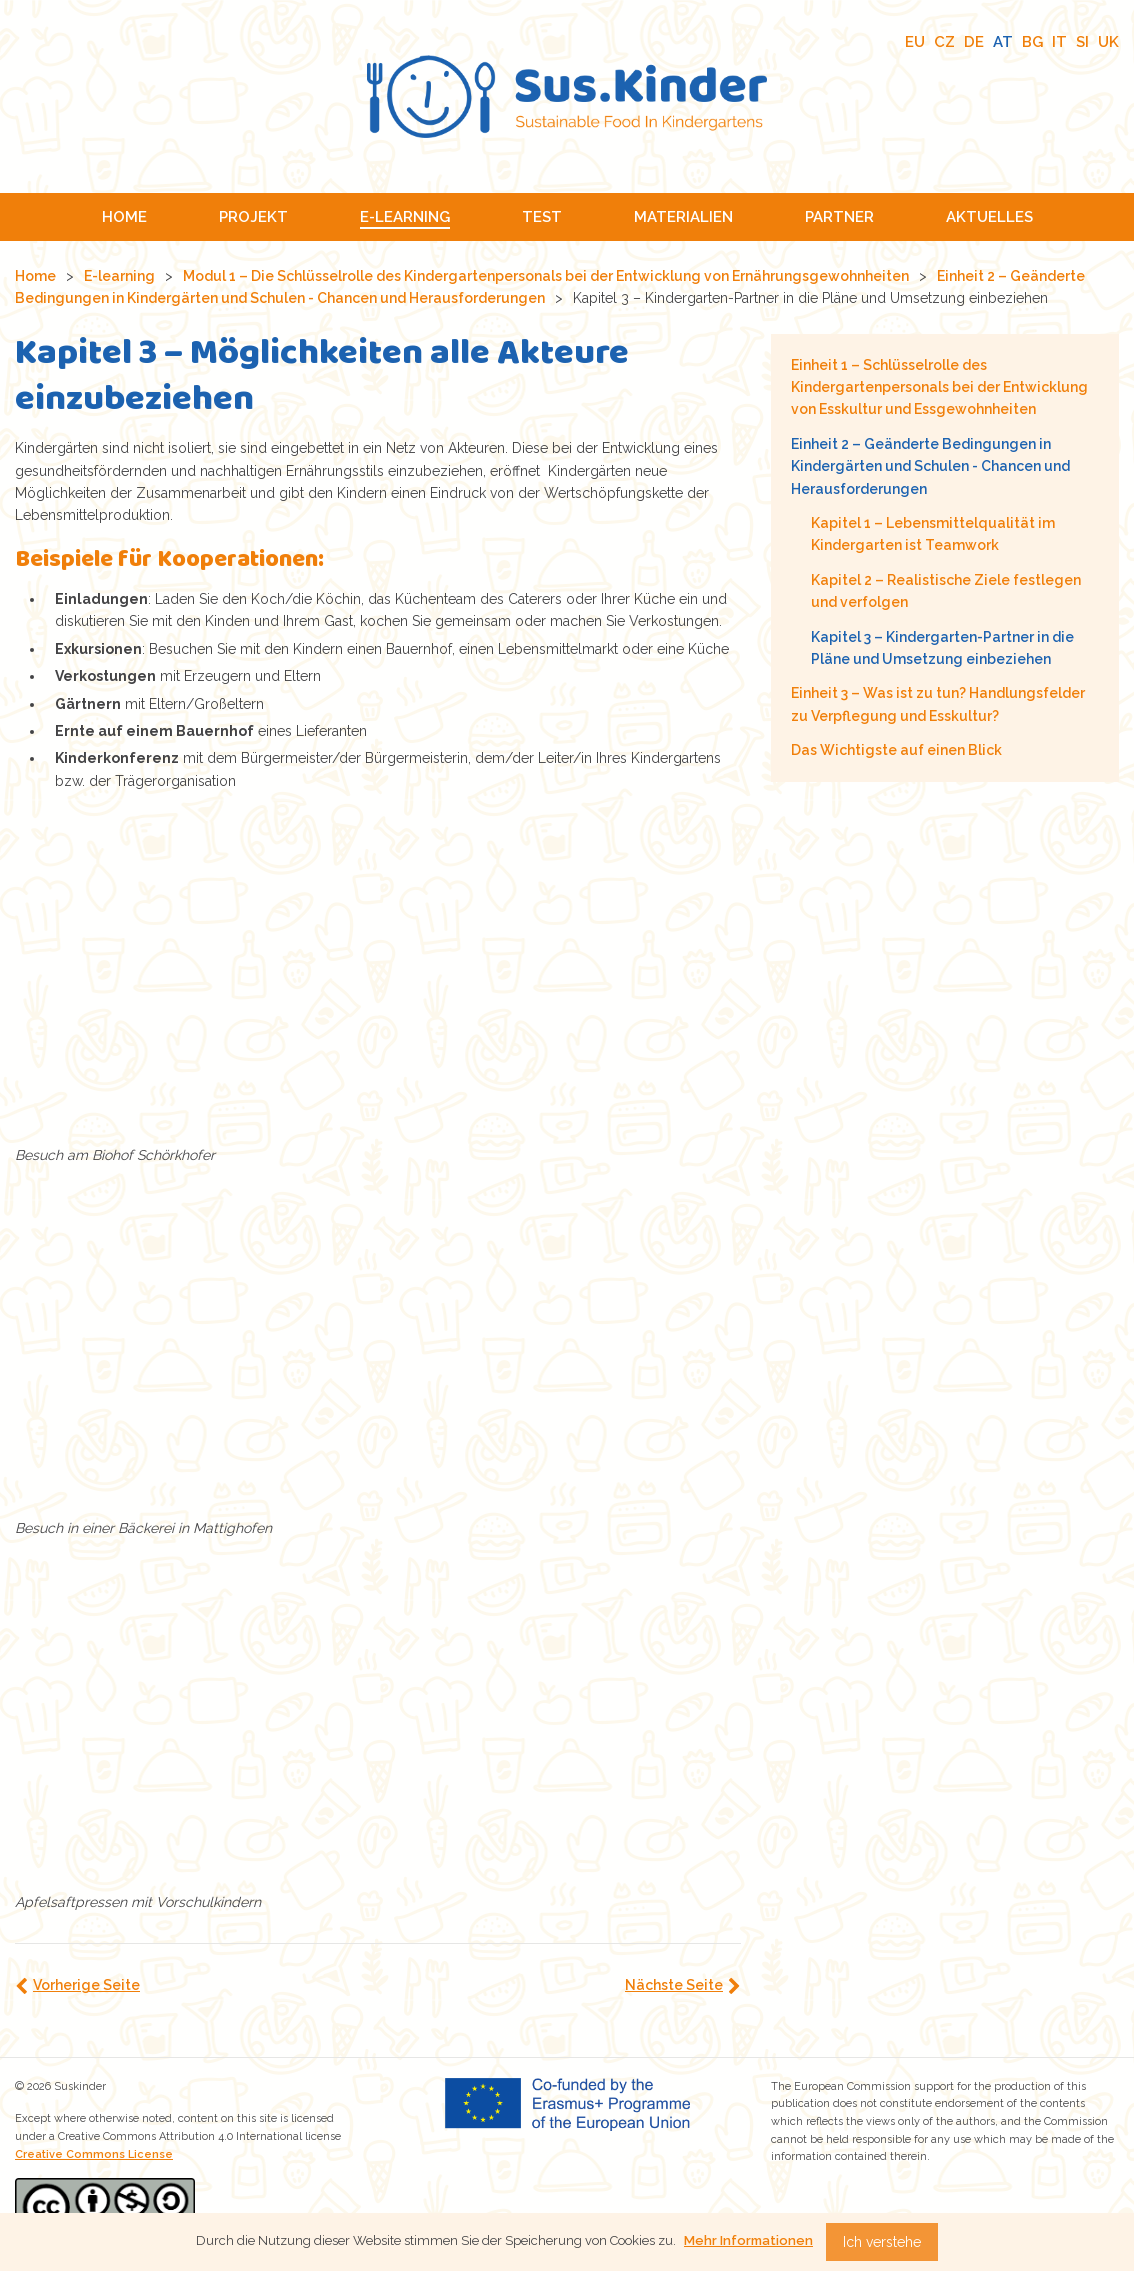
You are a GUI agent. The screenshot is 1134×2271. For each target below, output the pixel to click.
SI (1082, 42)
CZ (944, 42)
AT (1003, 42)
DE (974, 42)
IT (1059, 42)
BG (1032, 42)
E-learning (119, 276)
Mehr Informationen (748, 2240)
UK (1108, 42)
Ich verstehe (882, 2242)
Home (35, 276)
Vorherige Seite (86, 1985)
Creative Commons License (94, 2154)
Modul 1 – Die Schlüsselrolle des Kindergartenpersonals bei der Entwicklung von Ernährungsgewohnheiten (546, 276)
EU (915, 42)
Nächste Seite (674, 1985)
